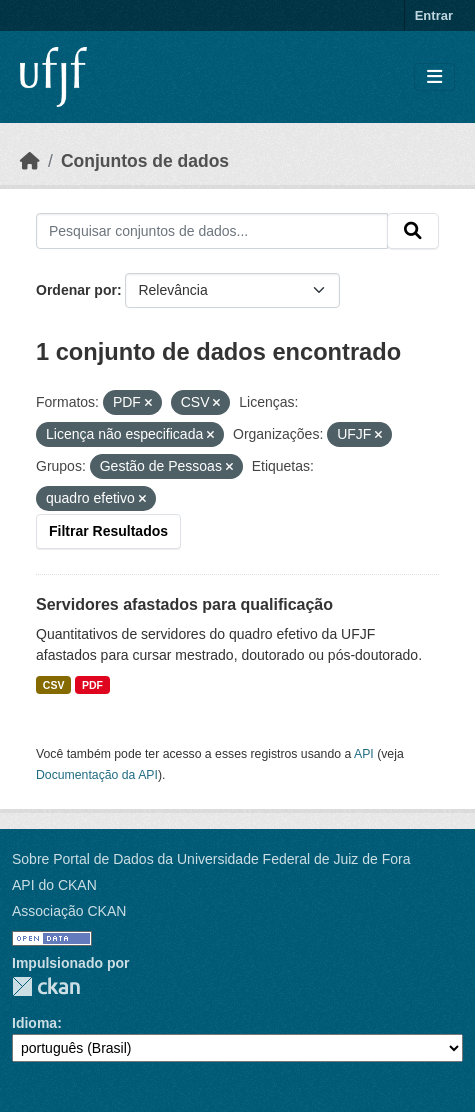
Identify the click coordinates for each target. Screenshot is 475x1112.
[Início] (30, 161)
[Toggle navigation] (434, 77)
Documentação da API (97, 775)
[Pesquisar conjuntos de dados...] (212, 231)
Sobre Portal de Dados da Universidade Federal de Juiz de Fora (211, 859)
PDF (92, 685)
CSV (54, 685)
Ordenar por (76, 290)
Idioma (34, 1023)
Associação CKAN (69, 911)
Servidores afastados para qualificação (184, 604)
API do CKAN (54, 885)
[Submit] (413, 231)
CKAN (46, 986)
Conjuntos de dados (145, 161)
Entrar (434, 15)
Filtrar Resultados (108, 531)
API (364, 754)
